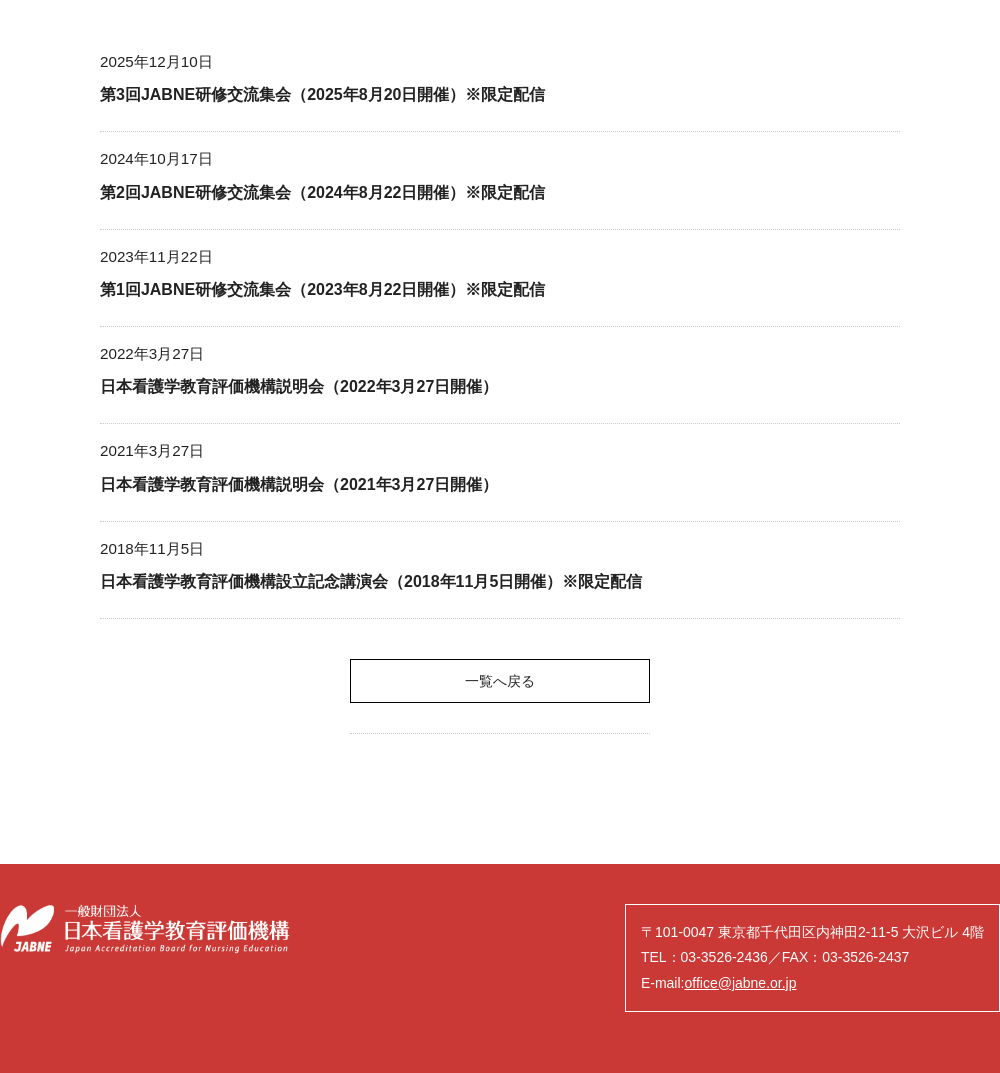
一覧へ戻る (500, 681)
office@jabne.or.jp (740, 983)
